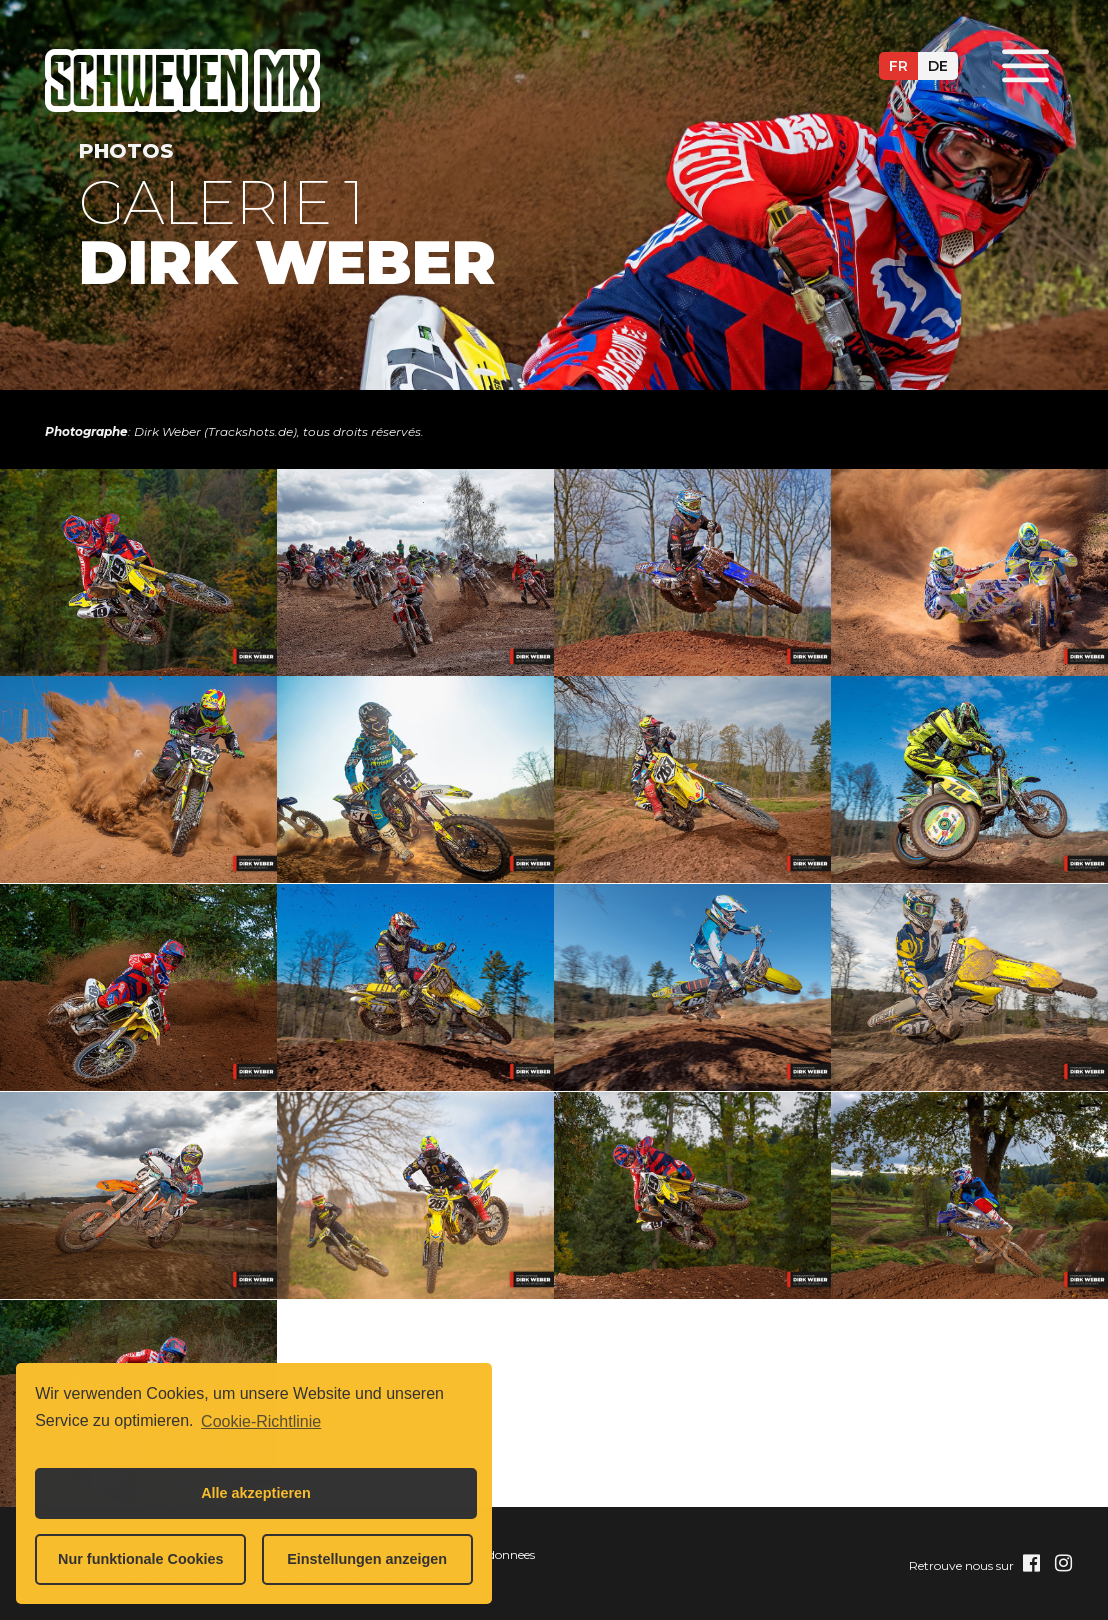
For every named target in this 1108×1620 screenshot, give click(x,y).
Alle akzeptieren (256, 1493)
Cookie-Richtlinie (261, 1421)
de (938, 66)
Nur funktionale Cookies (141, 1559)
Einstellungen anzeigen (367, 1559)
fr (898, 66)
